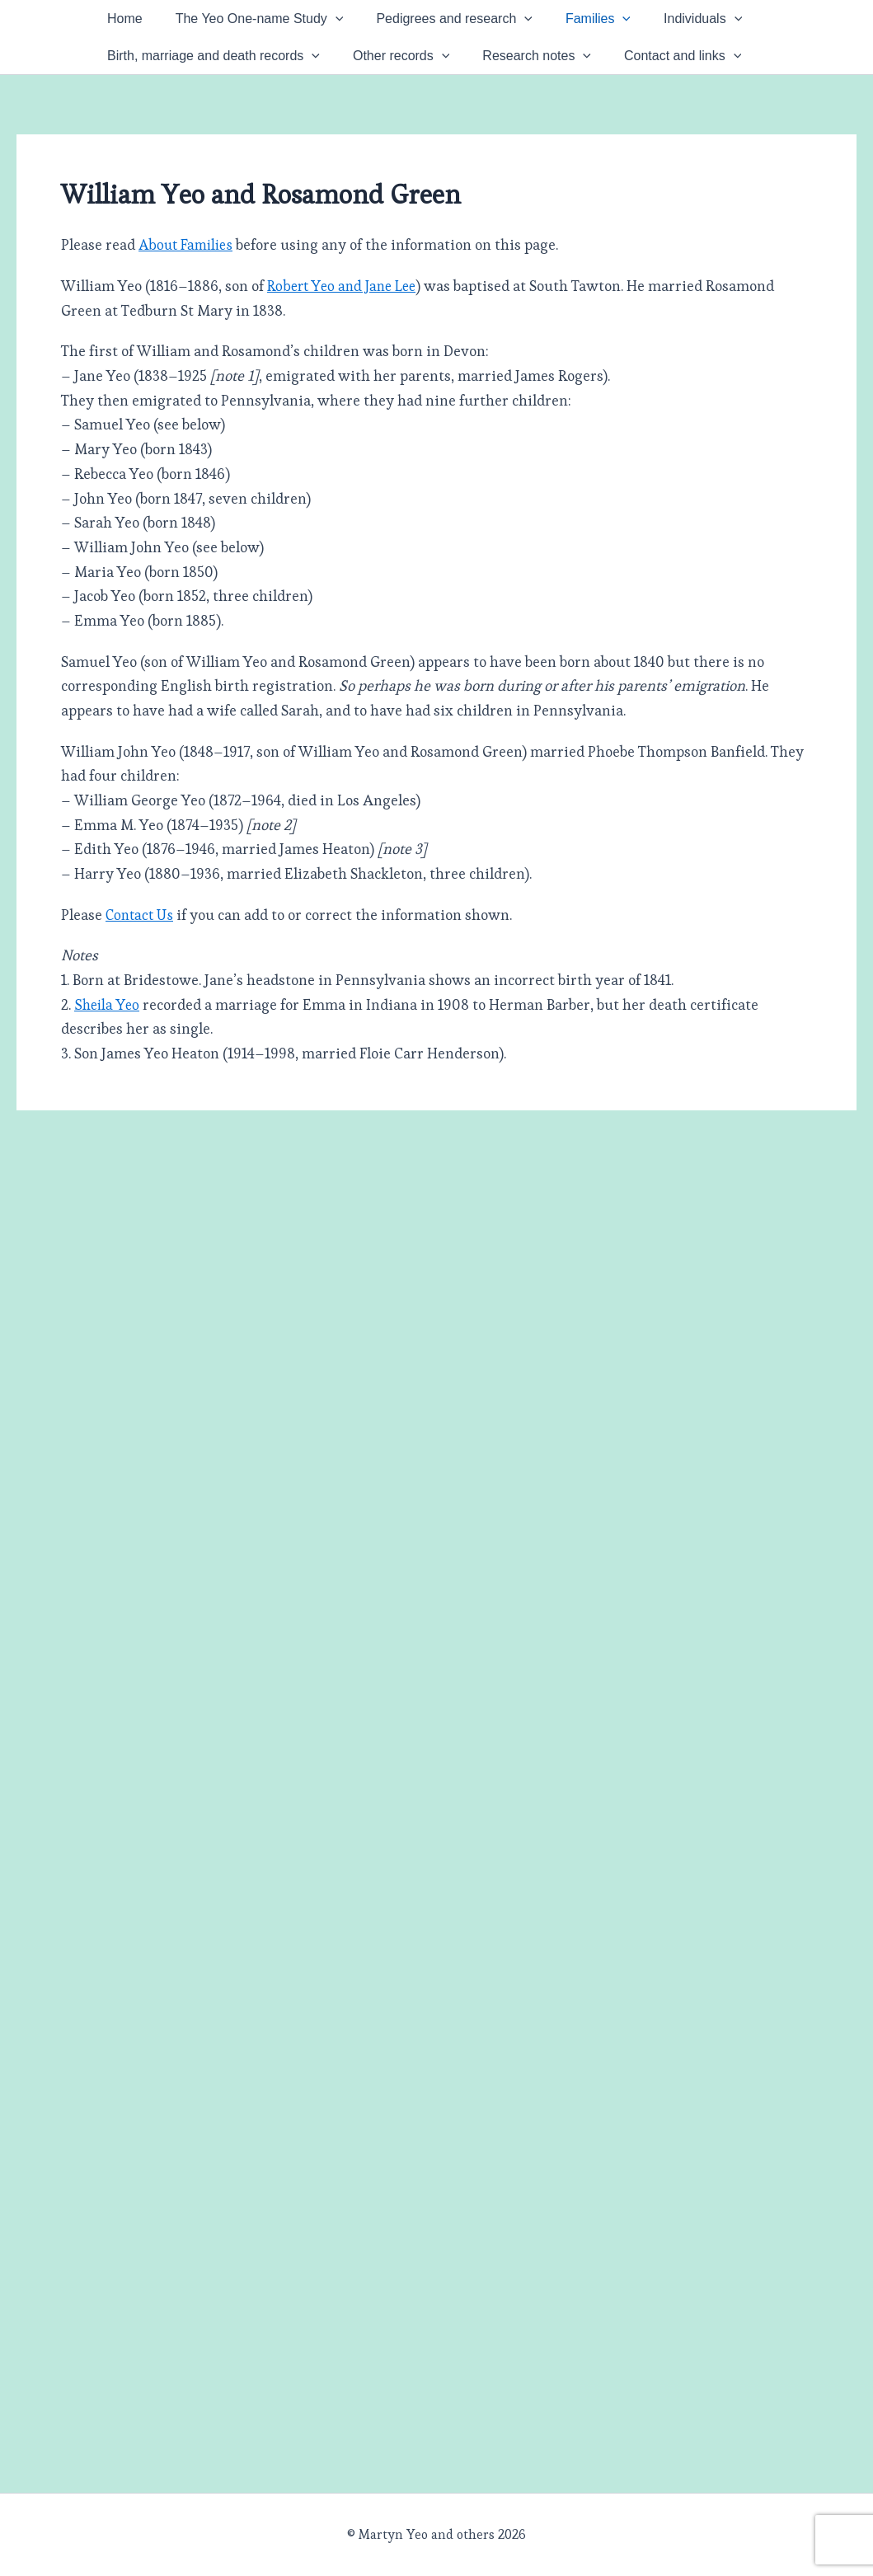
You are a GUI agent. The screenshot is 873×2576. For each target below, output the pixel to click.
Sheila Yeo (108, 1066)
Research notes (706, 72)
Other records (553, 72)
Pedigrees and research (495, 26)
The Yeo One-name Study (284, 26)
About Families (187, 306)
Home (133, 27)
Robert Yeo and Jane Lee (345, 347)
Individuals (154, 72)
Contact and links (173, 117)
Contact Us (141, 976)
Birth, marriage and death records (349, 72)
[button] (360, 26)
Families (655, 26)
